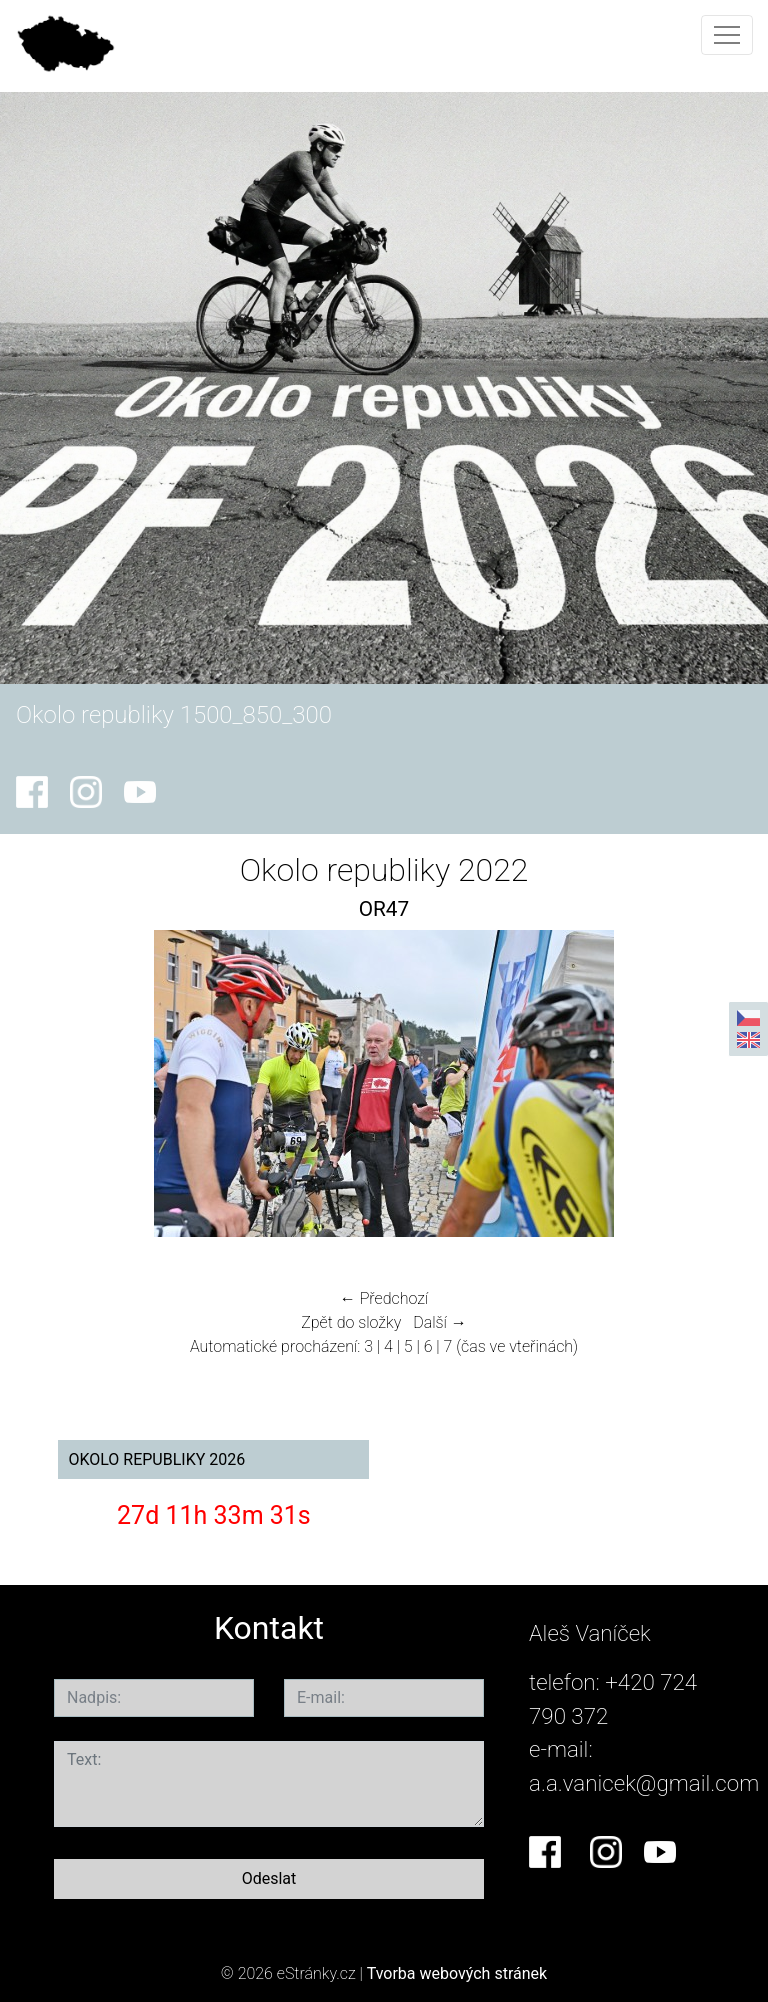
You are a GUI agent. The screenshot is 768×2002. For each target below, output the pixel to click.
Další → (440, 1322)
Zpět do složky (351, 1322)
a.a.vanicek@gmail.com (644, 1783)
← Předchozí (384, 1298)
